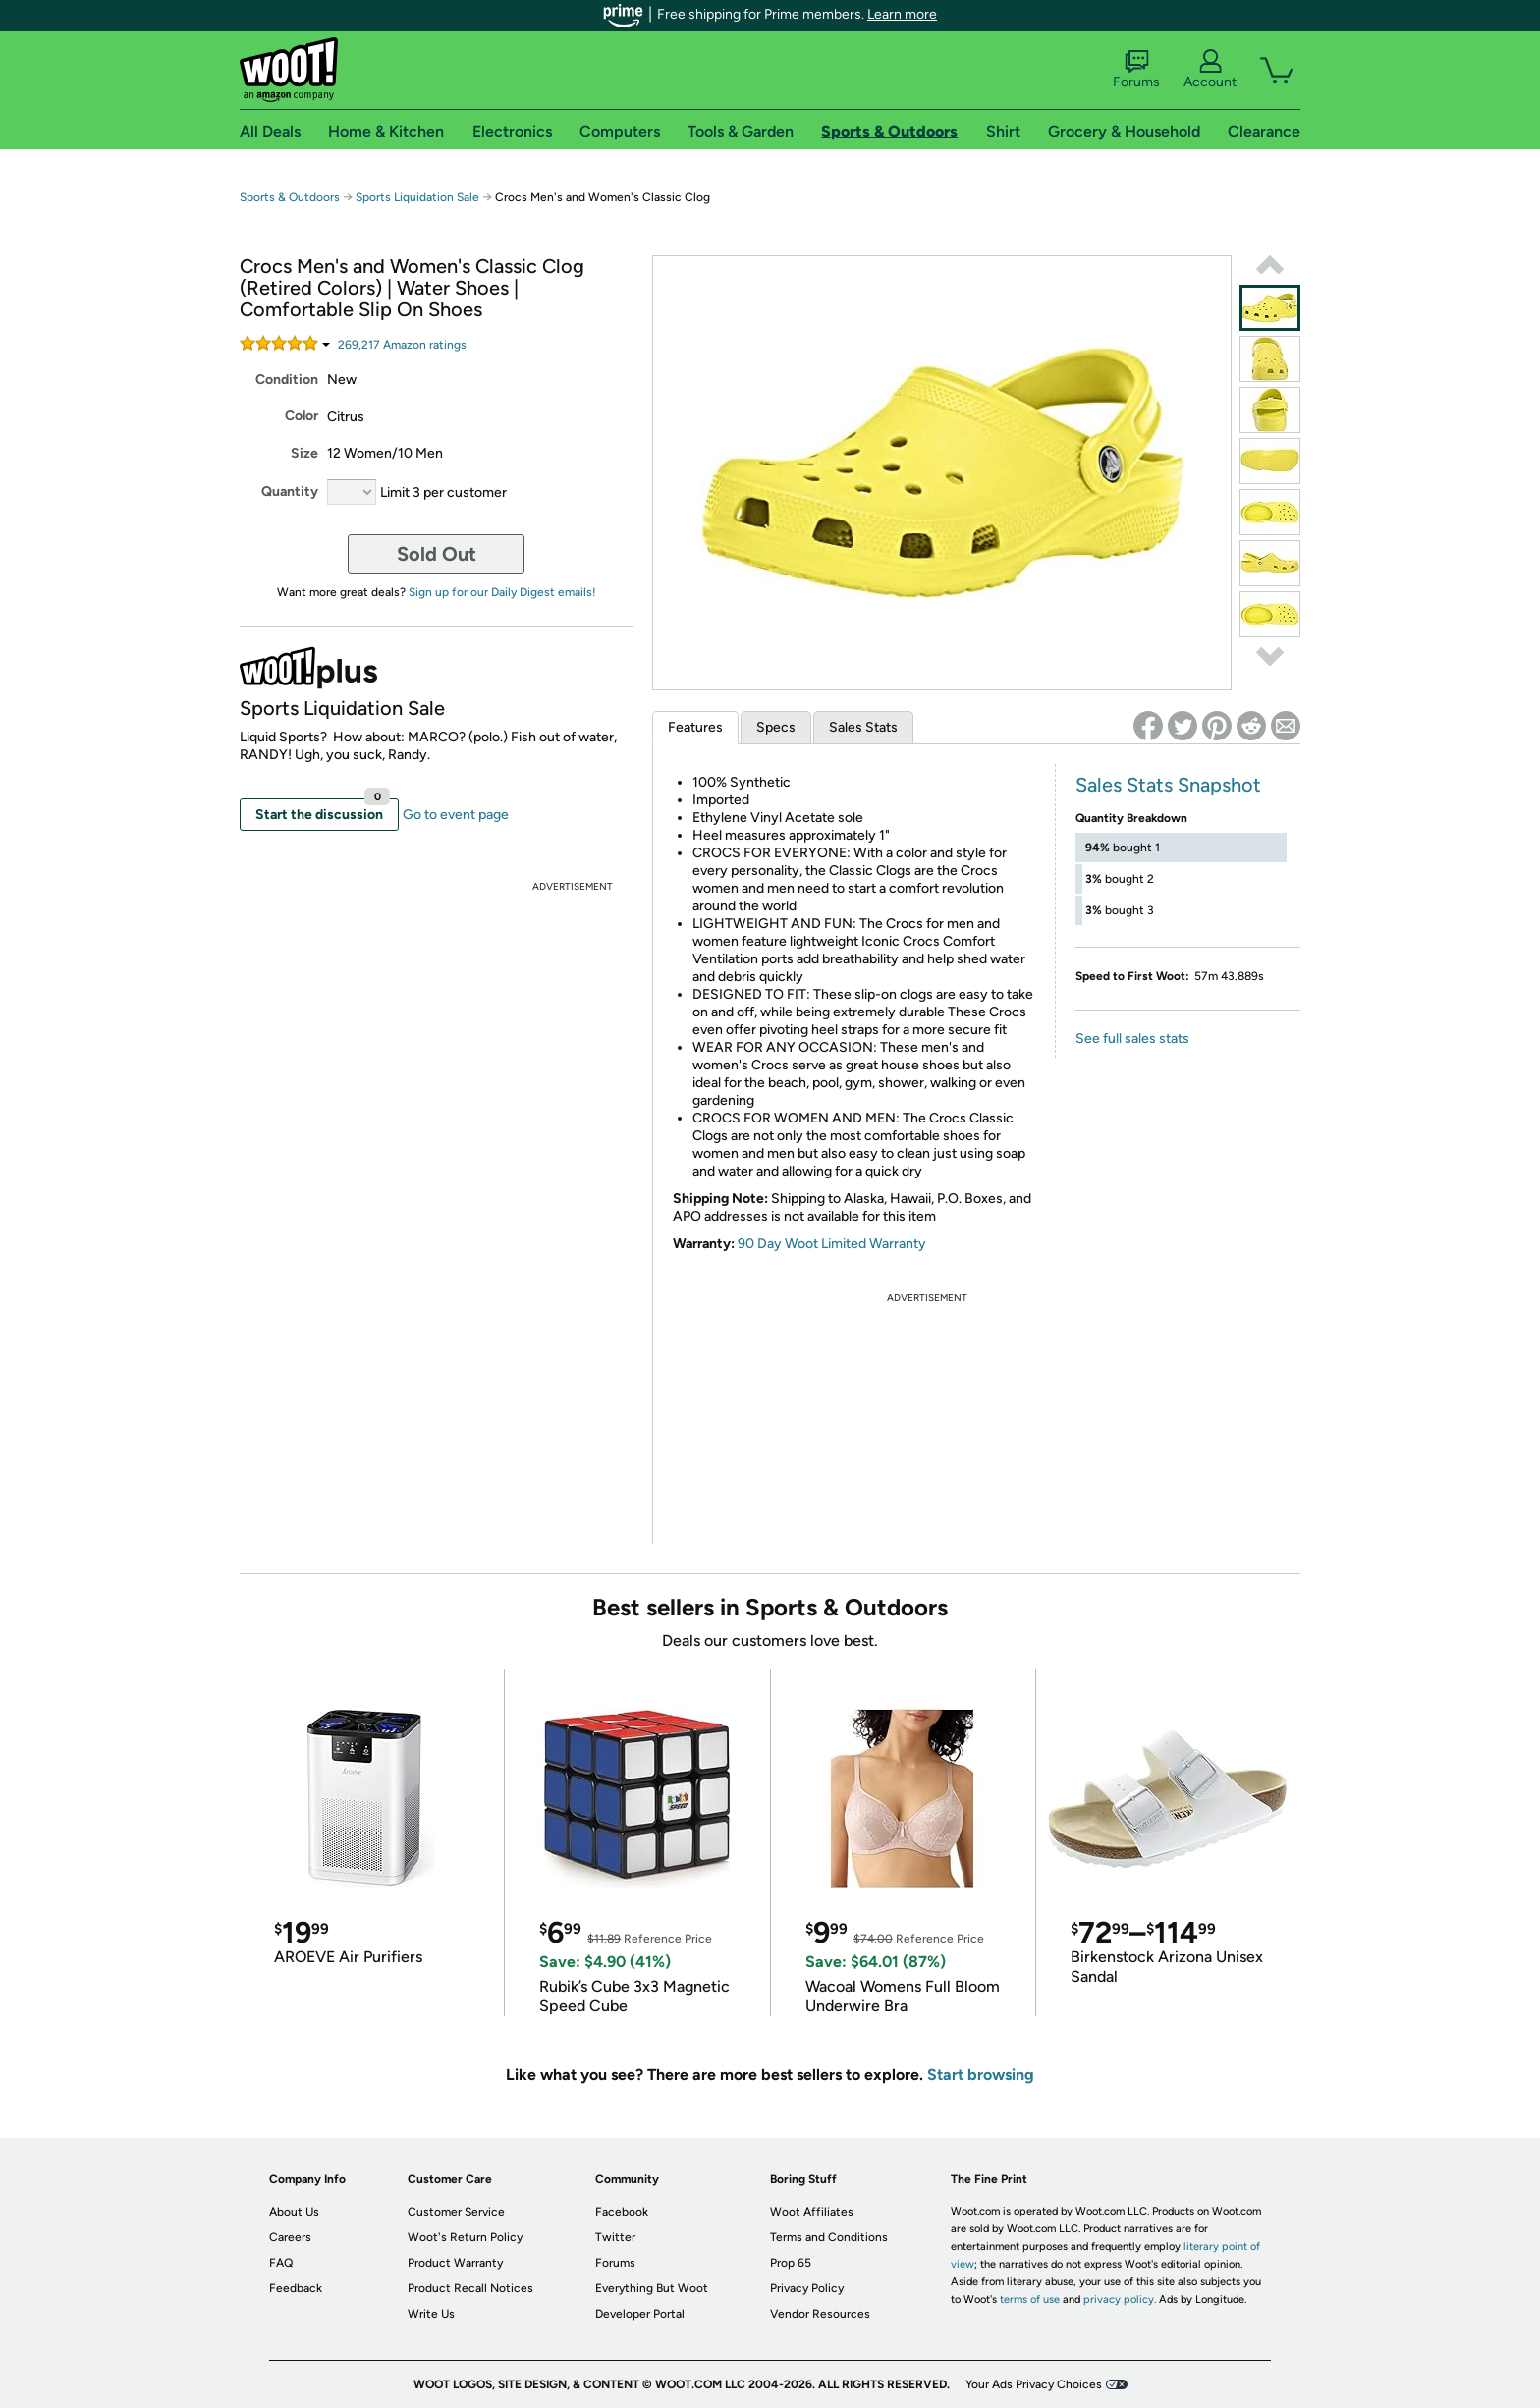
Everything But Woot (651, 2288)
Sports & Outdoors (290, 197)
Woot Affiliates (811, 2211)
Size (304, 453)
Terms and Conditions (829, 2237)
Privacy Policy (807, 2288)
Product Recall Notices (470, 2288)
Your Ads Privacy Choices (1033, 2384)
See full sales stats (1132, 1038)
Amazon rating (402, 345)
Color (301, 416)
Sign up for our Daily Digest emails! (502, 592)
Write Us (431, 2314)
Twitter (615, 2237)
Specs (776, 727)
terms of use (1030, 2299)
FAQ (281, 2263)
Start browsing (980, 2074)
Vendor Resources (820, 2314)
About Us (294, 2211)
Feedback (295, 2288)
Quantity (289, 491)
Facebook (621, 2211)
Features (695, 727)
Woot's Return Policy (465, 2237)
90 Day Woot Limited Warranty (832, 1243)
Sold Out (436, 554)
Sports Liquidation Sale (417, 197)
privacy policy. (1119, 2299)
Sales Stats (863, 727)
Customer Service (456, 2211)
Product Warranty (455, 2263)
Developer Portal (640, 2314)
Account (1210, 69)
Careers (290, 2237)
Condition (286, 379)
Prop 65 (790, 2263)
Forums (1136, 69)
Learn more (902, 14)
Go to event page (456, 814)
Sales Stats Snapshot (1168, 784)
